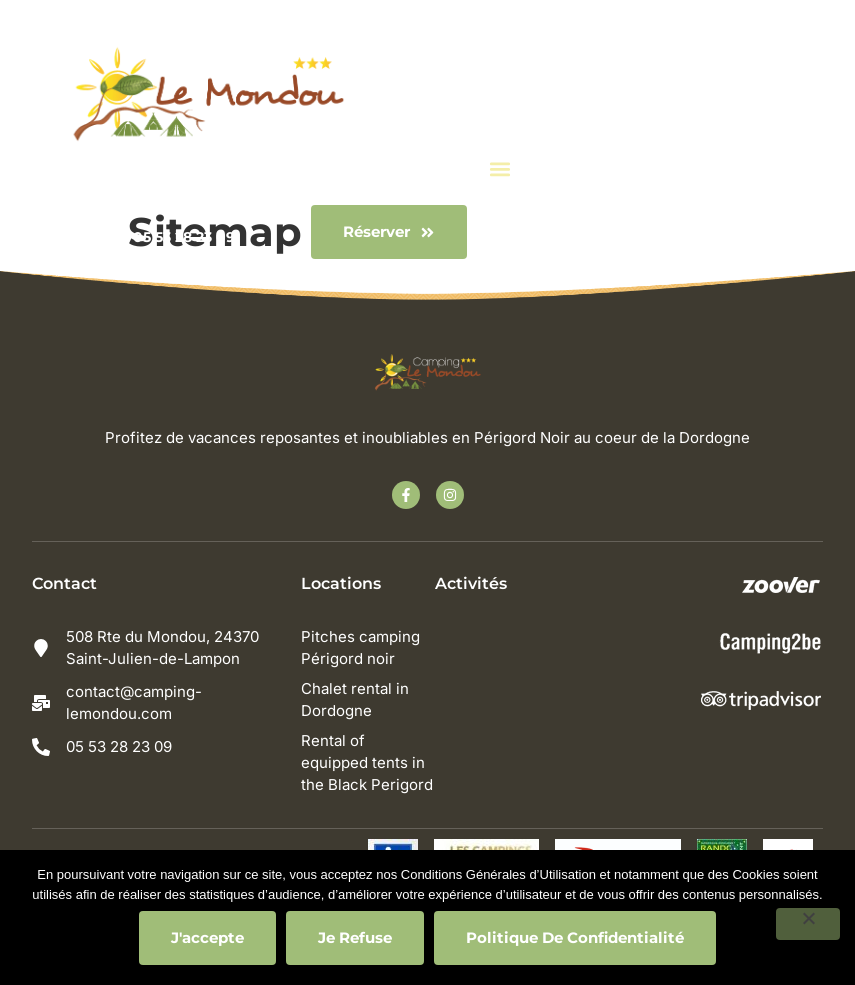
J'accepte (207, 937)
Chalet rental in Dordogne (357, 699)
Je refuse (355, 937)
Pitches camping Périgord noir (362, 647)
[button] (499, 168)
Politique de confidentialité (575, 937)
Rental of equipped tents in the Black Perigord (369, 762)
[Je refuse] (808, 924)
